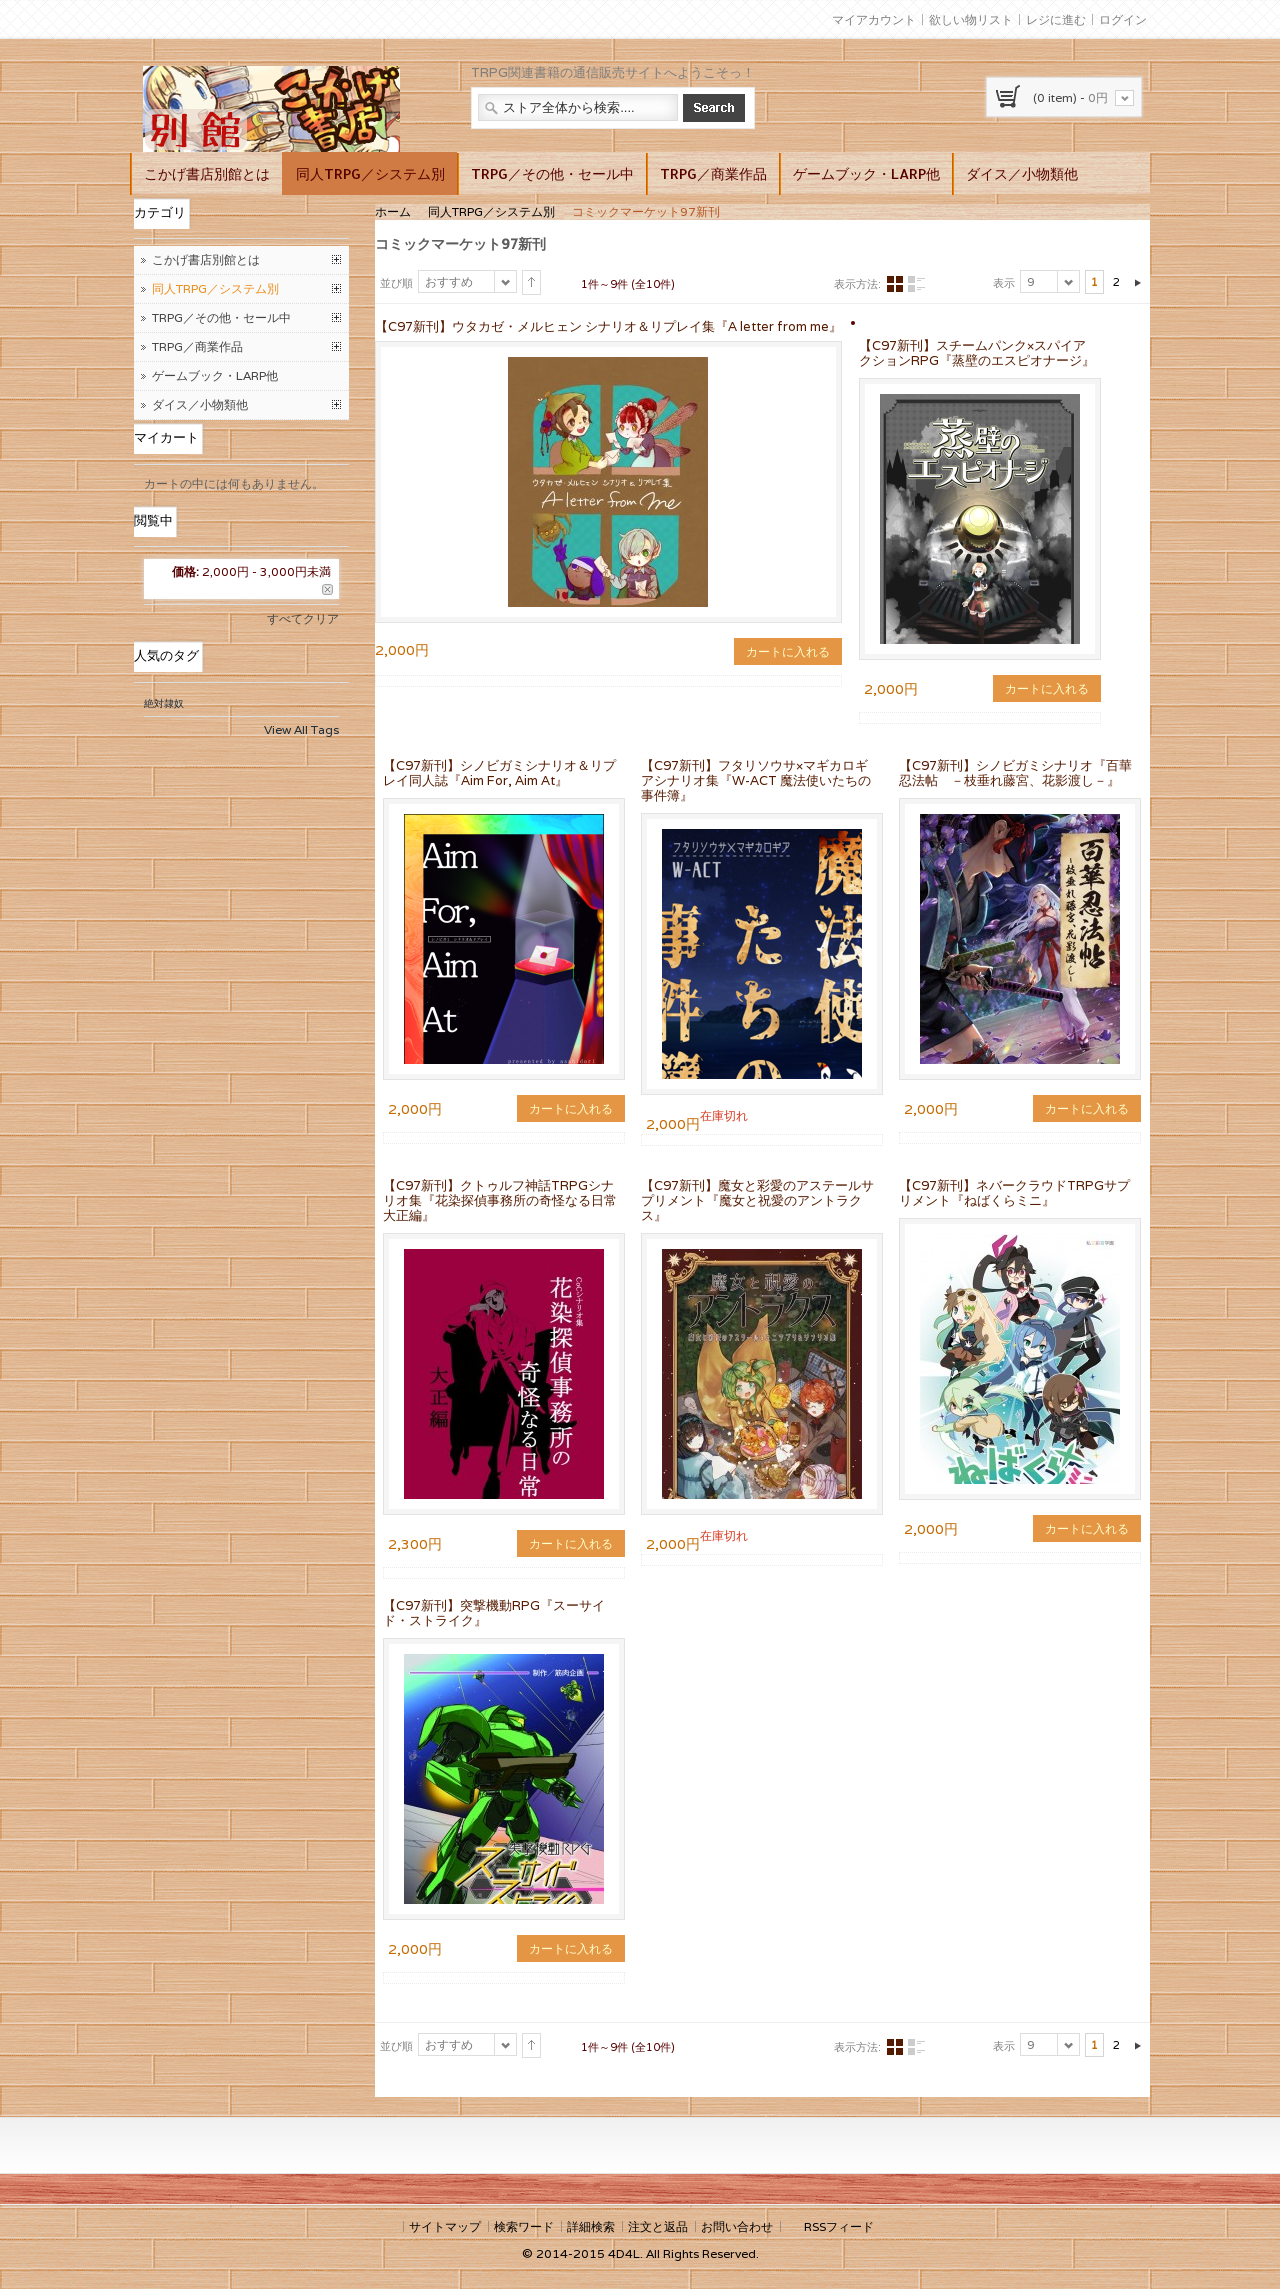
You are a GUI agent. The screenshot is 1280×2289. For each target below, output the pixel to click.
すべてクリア (303, 618)
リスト (916, 284)
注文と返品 (658, 2226)
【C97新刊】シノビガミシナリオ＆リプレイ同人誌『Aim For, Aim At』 (499, 773)
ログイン (1123, 19)
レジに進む (1056, 19)
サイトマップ (445, 2226)
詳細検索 (591, 2226)
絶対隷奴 (164, 703)
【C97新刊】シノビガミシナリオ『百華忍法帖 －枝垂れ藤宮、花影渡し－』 (1015, 773)
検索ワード (524, 2226)
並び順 (396, 283)
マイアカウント (874, 19)
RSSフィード (839, 2226)
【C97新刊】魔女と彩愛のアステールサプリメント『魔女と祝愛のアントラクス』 (757, 1200)
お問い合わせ (737, 2226)
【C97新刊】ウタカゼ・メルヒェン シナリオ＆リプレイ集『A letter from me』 (608, 326)
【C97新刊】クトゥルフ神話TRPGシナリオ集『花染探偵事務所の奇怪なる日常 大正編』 (500, 1200)
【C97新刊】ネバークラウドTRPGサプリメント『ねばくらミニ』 (1014, 1193)
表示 (1004, 283)
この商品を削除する (327, 589)
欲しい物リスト (971, 19)
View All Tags (301, 729)
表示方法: (857, 284)
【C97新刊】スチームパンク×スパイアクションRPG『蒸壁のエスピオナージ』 (977, 353)
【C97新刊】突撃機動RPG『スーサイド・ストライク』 (494, 1613)
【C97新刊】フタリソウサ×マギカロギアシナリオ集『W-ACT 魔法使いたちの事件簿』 (756, 780)
